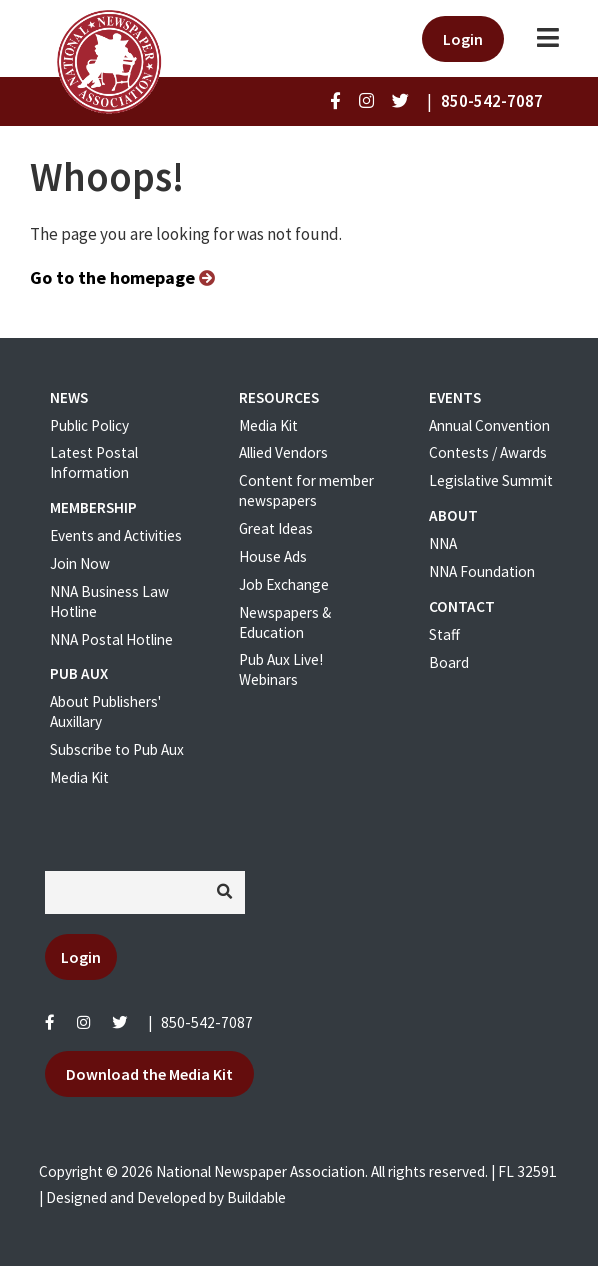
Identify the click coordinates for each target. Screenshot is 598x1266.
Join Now (80, 563)
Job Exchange (284, 584)
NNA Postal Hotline (111, 639)
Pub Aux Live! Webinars (281, 669)
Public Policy (89, 425)
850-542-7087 (207, 1022)
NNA (443, 543)
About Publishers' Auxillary (105, 711)
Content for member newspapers (306, 490)
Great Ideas (276, 528)
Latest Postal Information (94, 462)
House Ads (273, 556)
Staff (444, 634)
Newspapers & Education (285, 622)
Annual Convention (489, 425)
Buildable (256, 1197)
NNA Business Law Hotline (109, 601)
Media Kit (79, 777)
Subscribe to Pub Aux (117, 749)
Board (449, 662)
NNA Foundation (482, 571)
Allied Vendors (283, 452)
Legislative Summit (491, 480)
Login (463, 39)
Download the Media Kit (149, 1074)
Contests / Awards (488, 452)
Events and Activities (116, 535)
